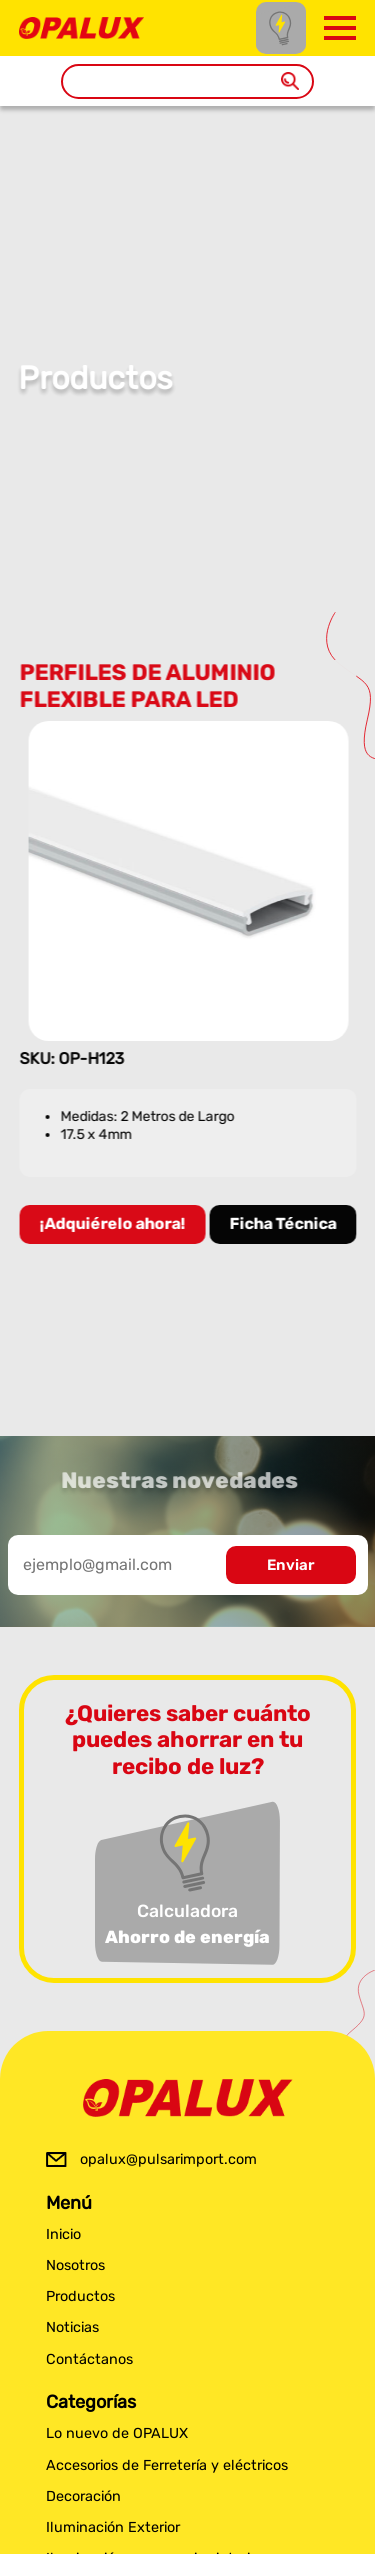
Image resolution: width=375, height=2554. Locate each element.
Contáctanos (89, 2359)
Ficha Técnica (283, 1223)
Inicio (63, 2234)
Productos (80, 2296)
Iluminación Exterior (113, 2527)
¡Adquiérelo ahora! (113, 1223)
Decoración (83, 2496)
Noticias (72, 2327)
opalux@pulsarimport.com (168, 2159)
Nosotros (75, 2265)
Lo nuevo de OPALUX (117, 2433)
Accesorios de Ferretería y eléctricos (167, 2465)
